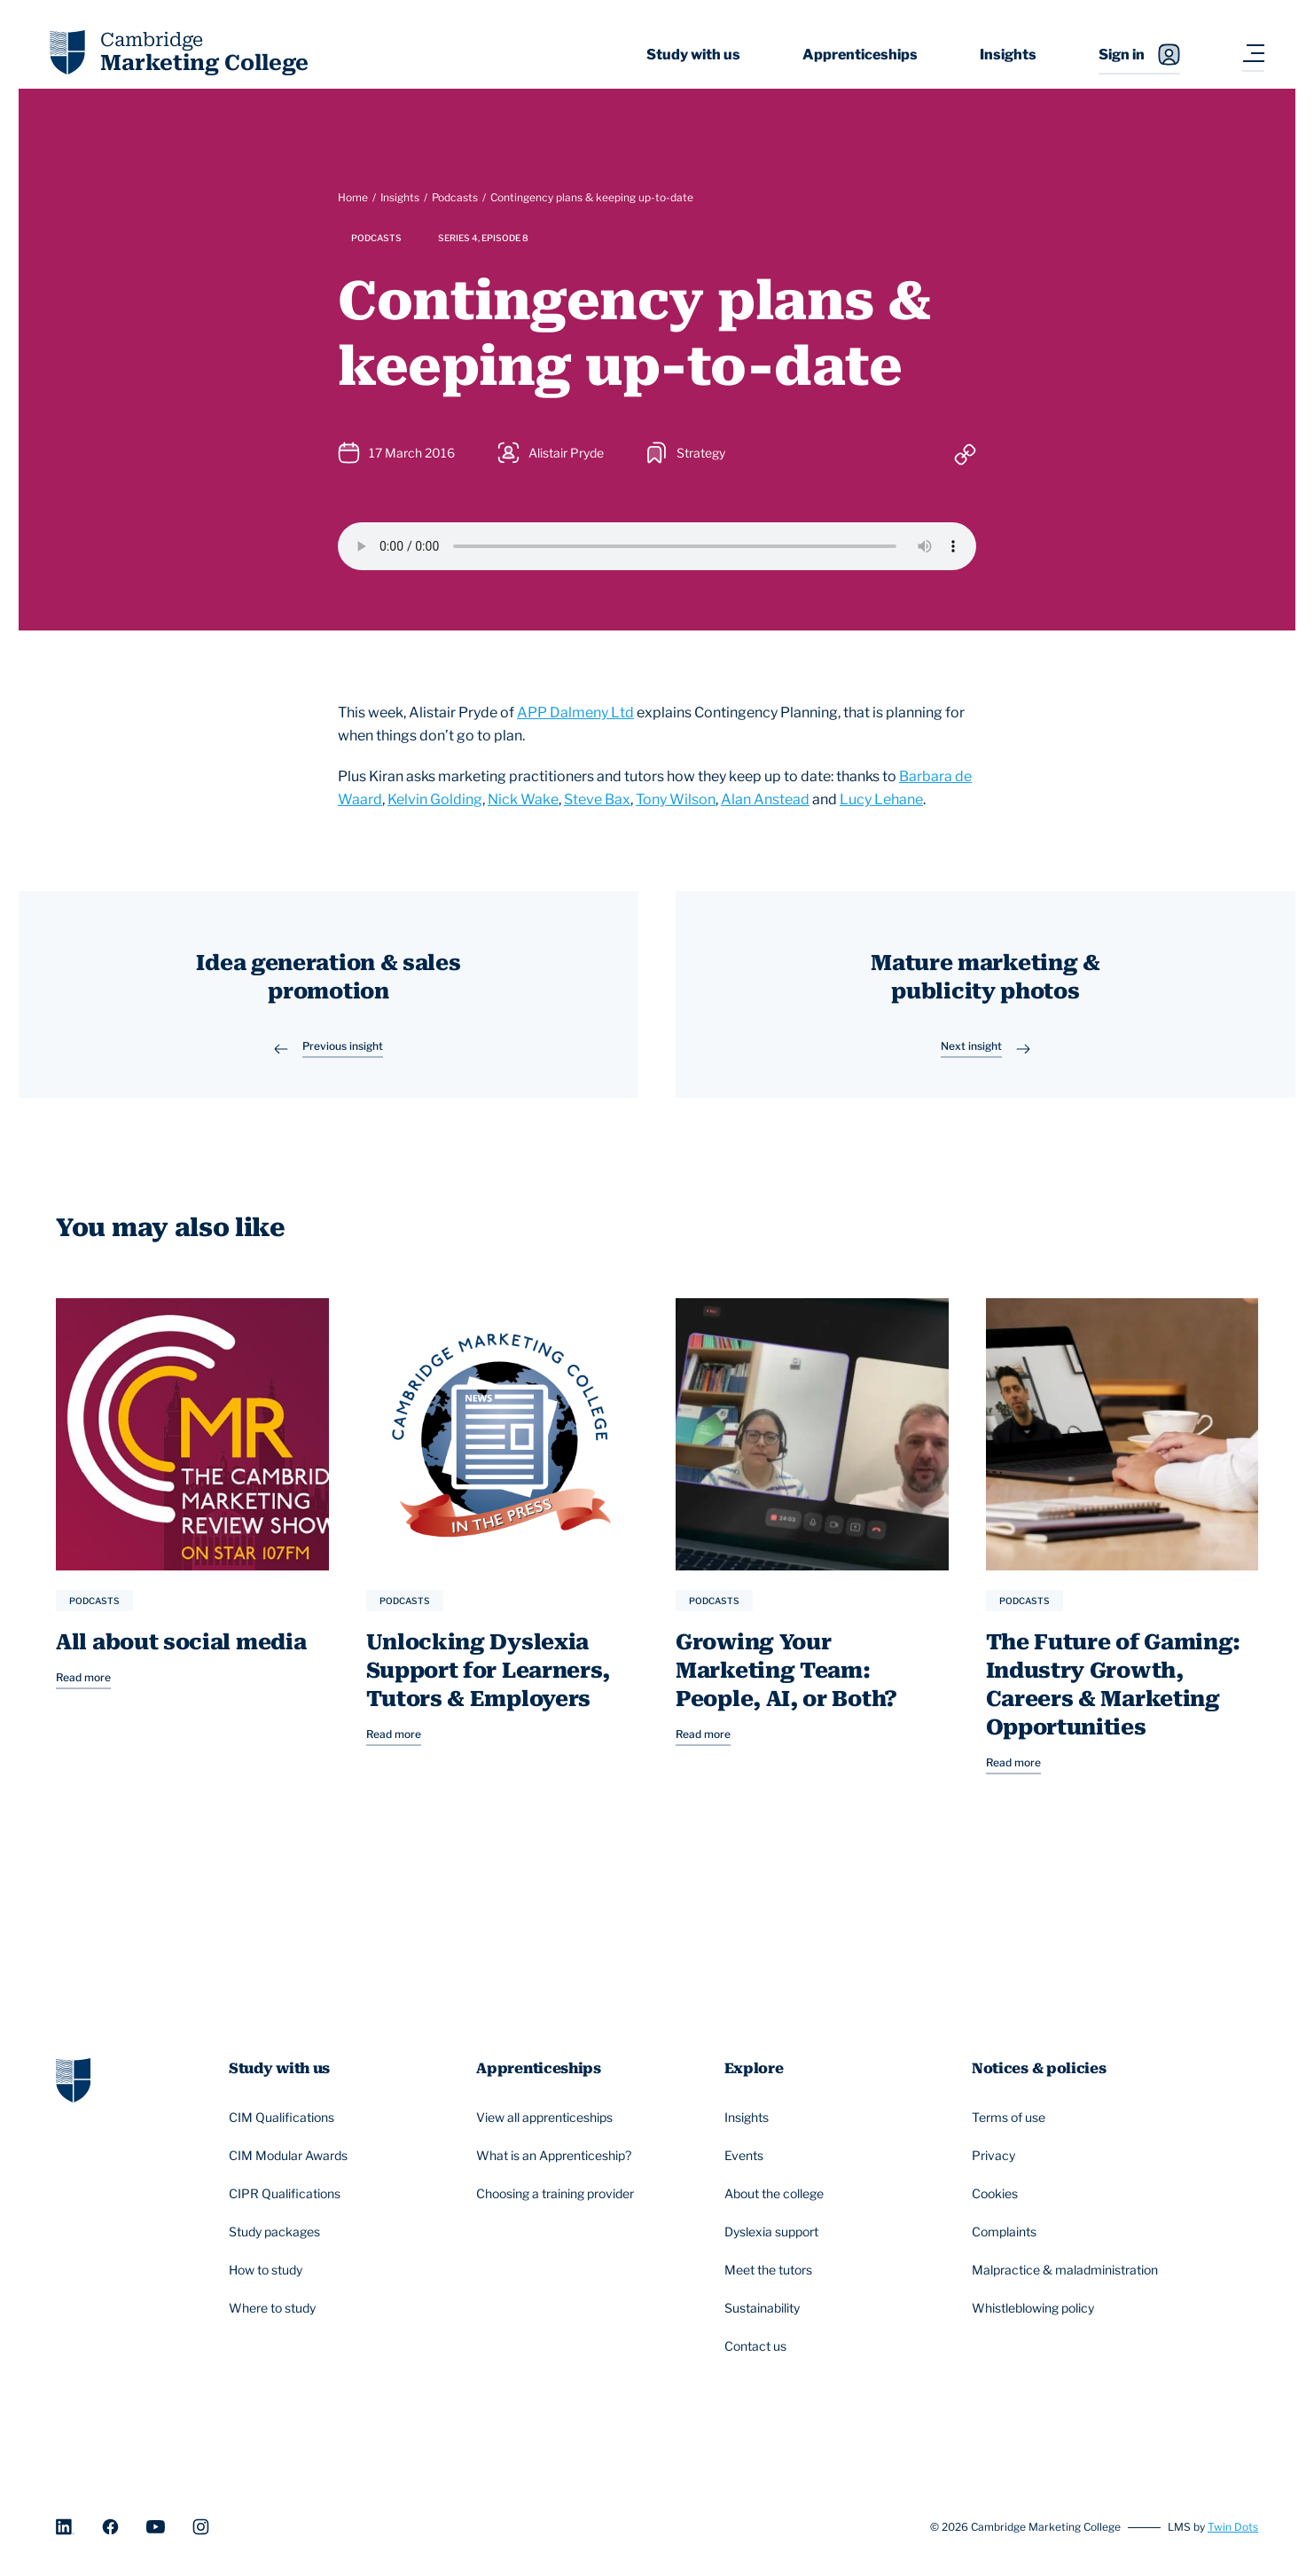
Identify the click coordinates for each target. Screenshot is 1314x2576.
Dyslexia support (774, 2233)
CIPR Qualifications (287, 2195)
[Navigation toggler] (1253, 54)
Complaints (1007, 2233)
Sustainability (764, 2309)
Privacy (996, 2156)
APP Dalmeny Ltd (575, 712)
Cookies (997, 2195)
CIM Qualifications (284, 2118)
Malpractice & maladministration (1067, 2271)
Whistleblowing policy (1035, 2309)
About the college (776, 2195)
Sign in (1139, 54)
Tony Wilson (676, 799)
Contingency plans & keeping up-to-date (591, 197)
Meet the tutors (770, 2271)
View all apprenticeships (547, 2118)
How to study (268, 2271)
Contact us (758, 2347)
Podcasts (455, 197)
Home (353, 197)
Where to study (275, 2309)
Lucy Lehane (881, 799)
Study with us (693, 54)
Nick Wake (523, 799)
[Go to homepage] (73, 2079)
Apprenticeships (860, 54)
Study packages (277, 2233)
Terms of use (1011, 2118)
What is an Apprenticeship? (556, 2156)
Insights (1008, 54)
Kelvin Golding (434, 799)
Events (746, 2156)
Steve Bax (597, 799)
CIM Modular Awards (291, 2156)
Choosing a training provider (557, 2195)
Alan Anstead (765, 799)
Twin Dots (1233, 2526)
